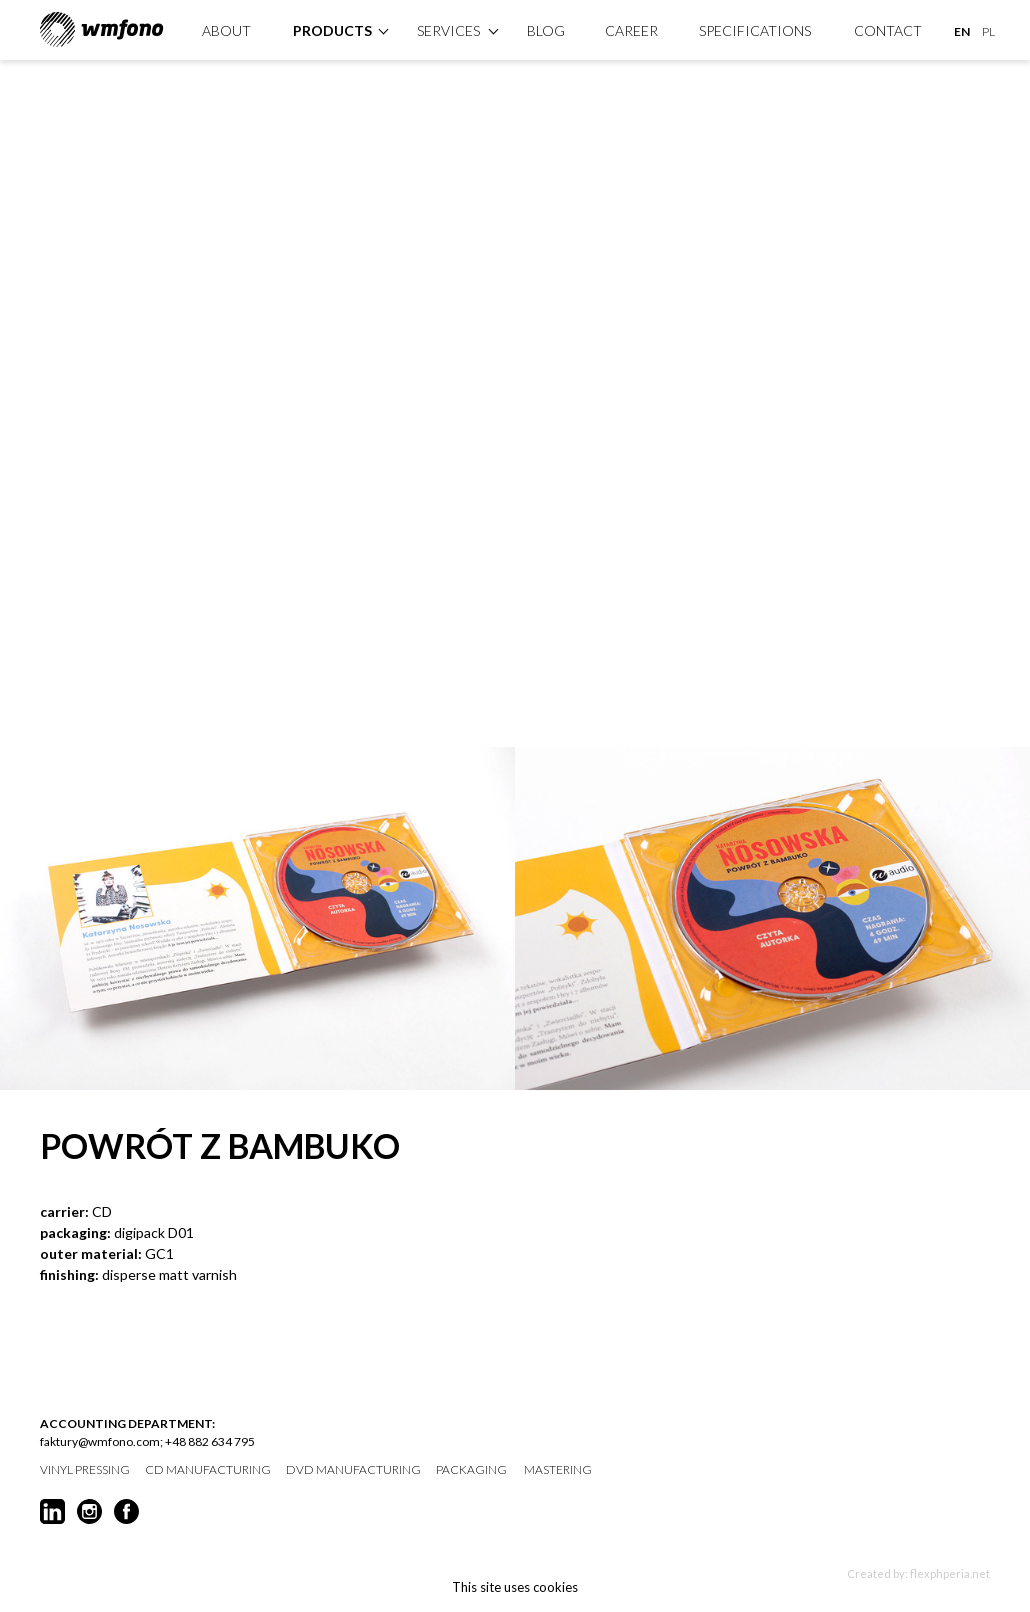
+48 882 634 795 (210, 1441)
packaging (471, 1470)
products (332, 30)
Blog (546, 30)
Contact (888, 30)
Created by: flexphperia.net (918, 1573)
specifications (755, 30)
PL (988, 31)
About (226, 30)
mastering (558, 1470)
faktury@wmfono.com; (101, 1441)
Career (631, 30)
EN (962, 31)
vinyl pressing (85, 1470)
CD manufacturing (208, 1470)
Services (448, 30)
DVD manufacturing (353, 1470)
